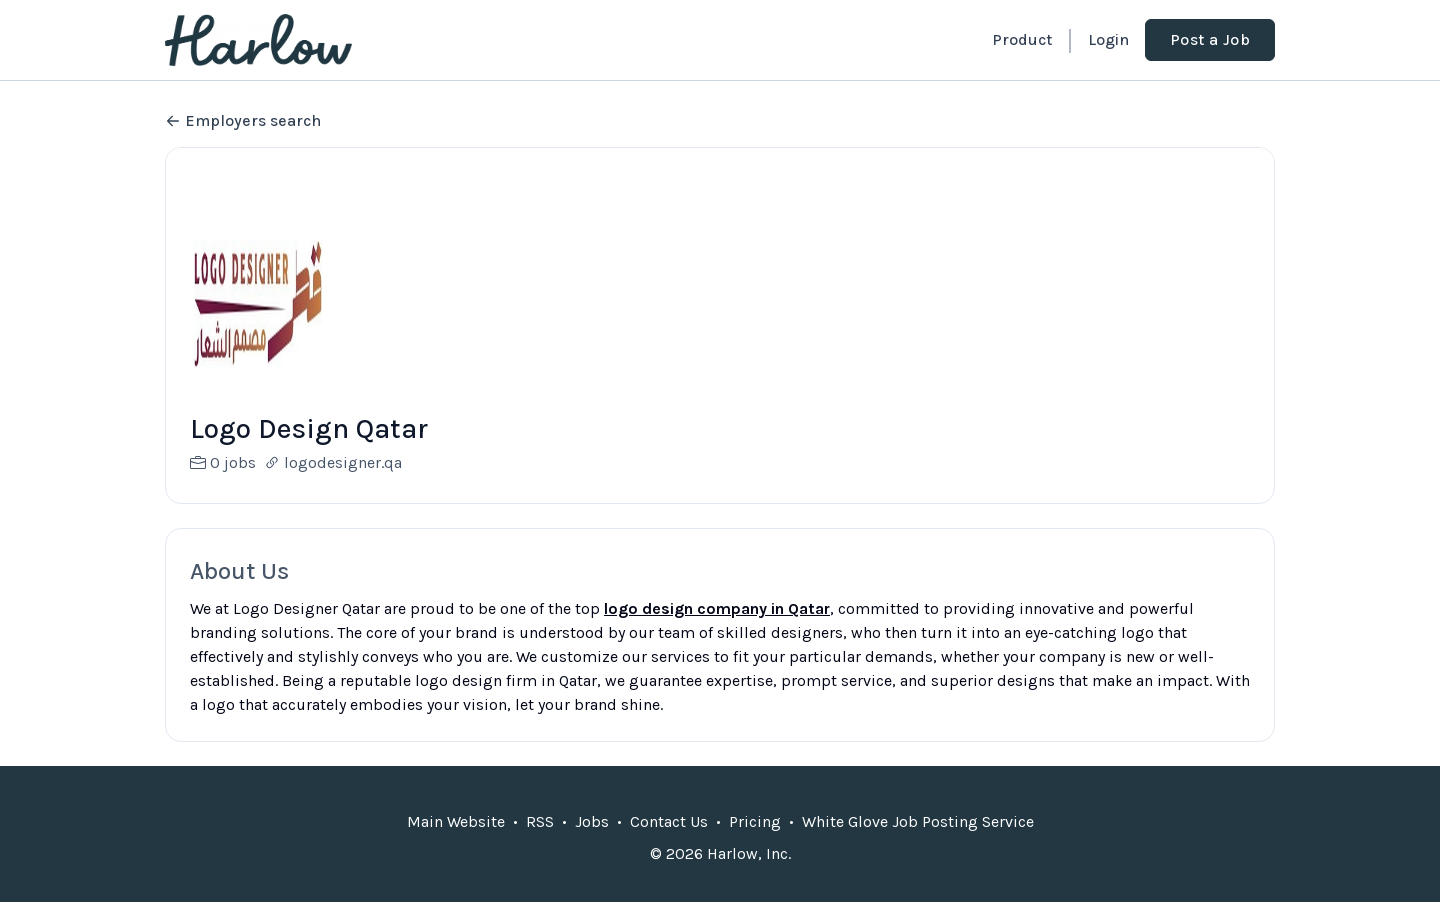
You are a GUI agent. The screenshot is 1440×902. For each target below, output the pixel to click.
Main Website (456, 845)
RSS (540, 845)
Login (1108, 39)
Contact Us (669, 845)
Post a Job (1210, 39)
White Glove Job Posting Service (918, 845)
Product (1022, 39)
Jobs (592, 845)
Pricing (755, 845)
